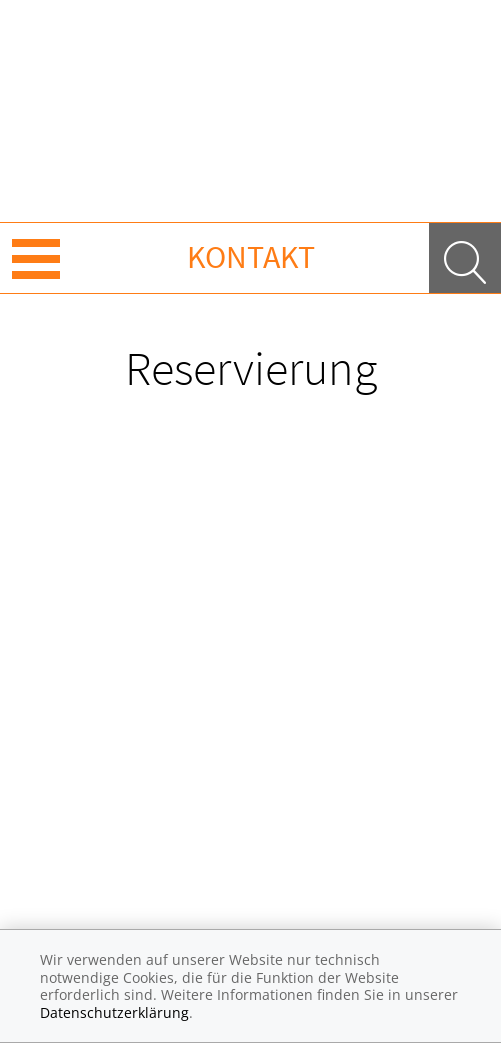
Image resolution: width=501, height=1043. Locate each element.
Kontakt (251, 257)
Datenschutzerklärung (114, 1012)
